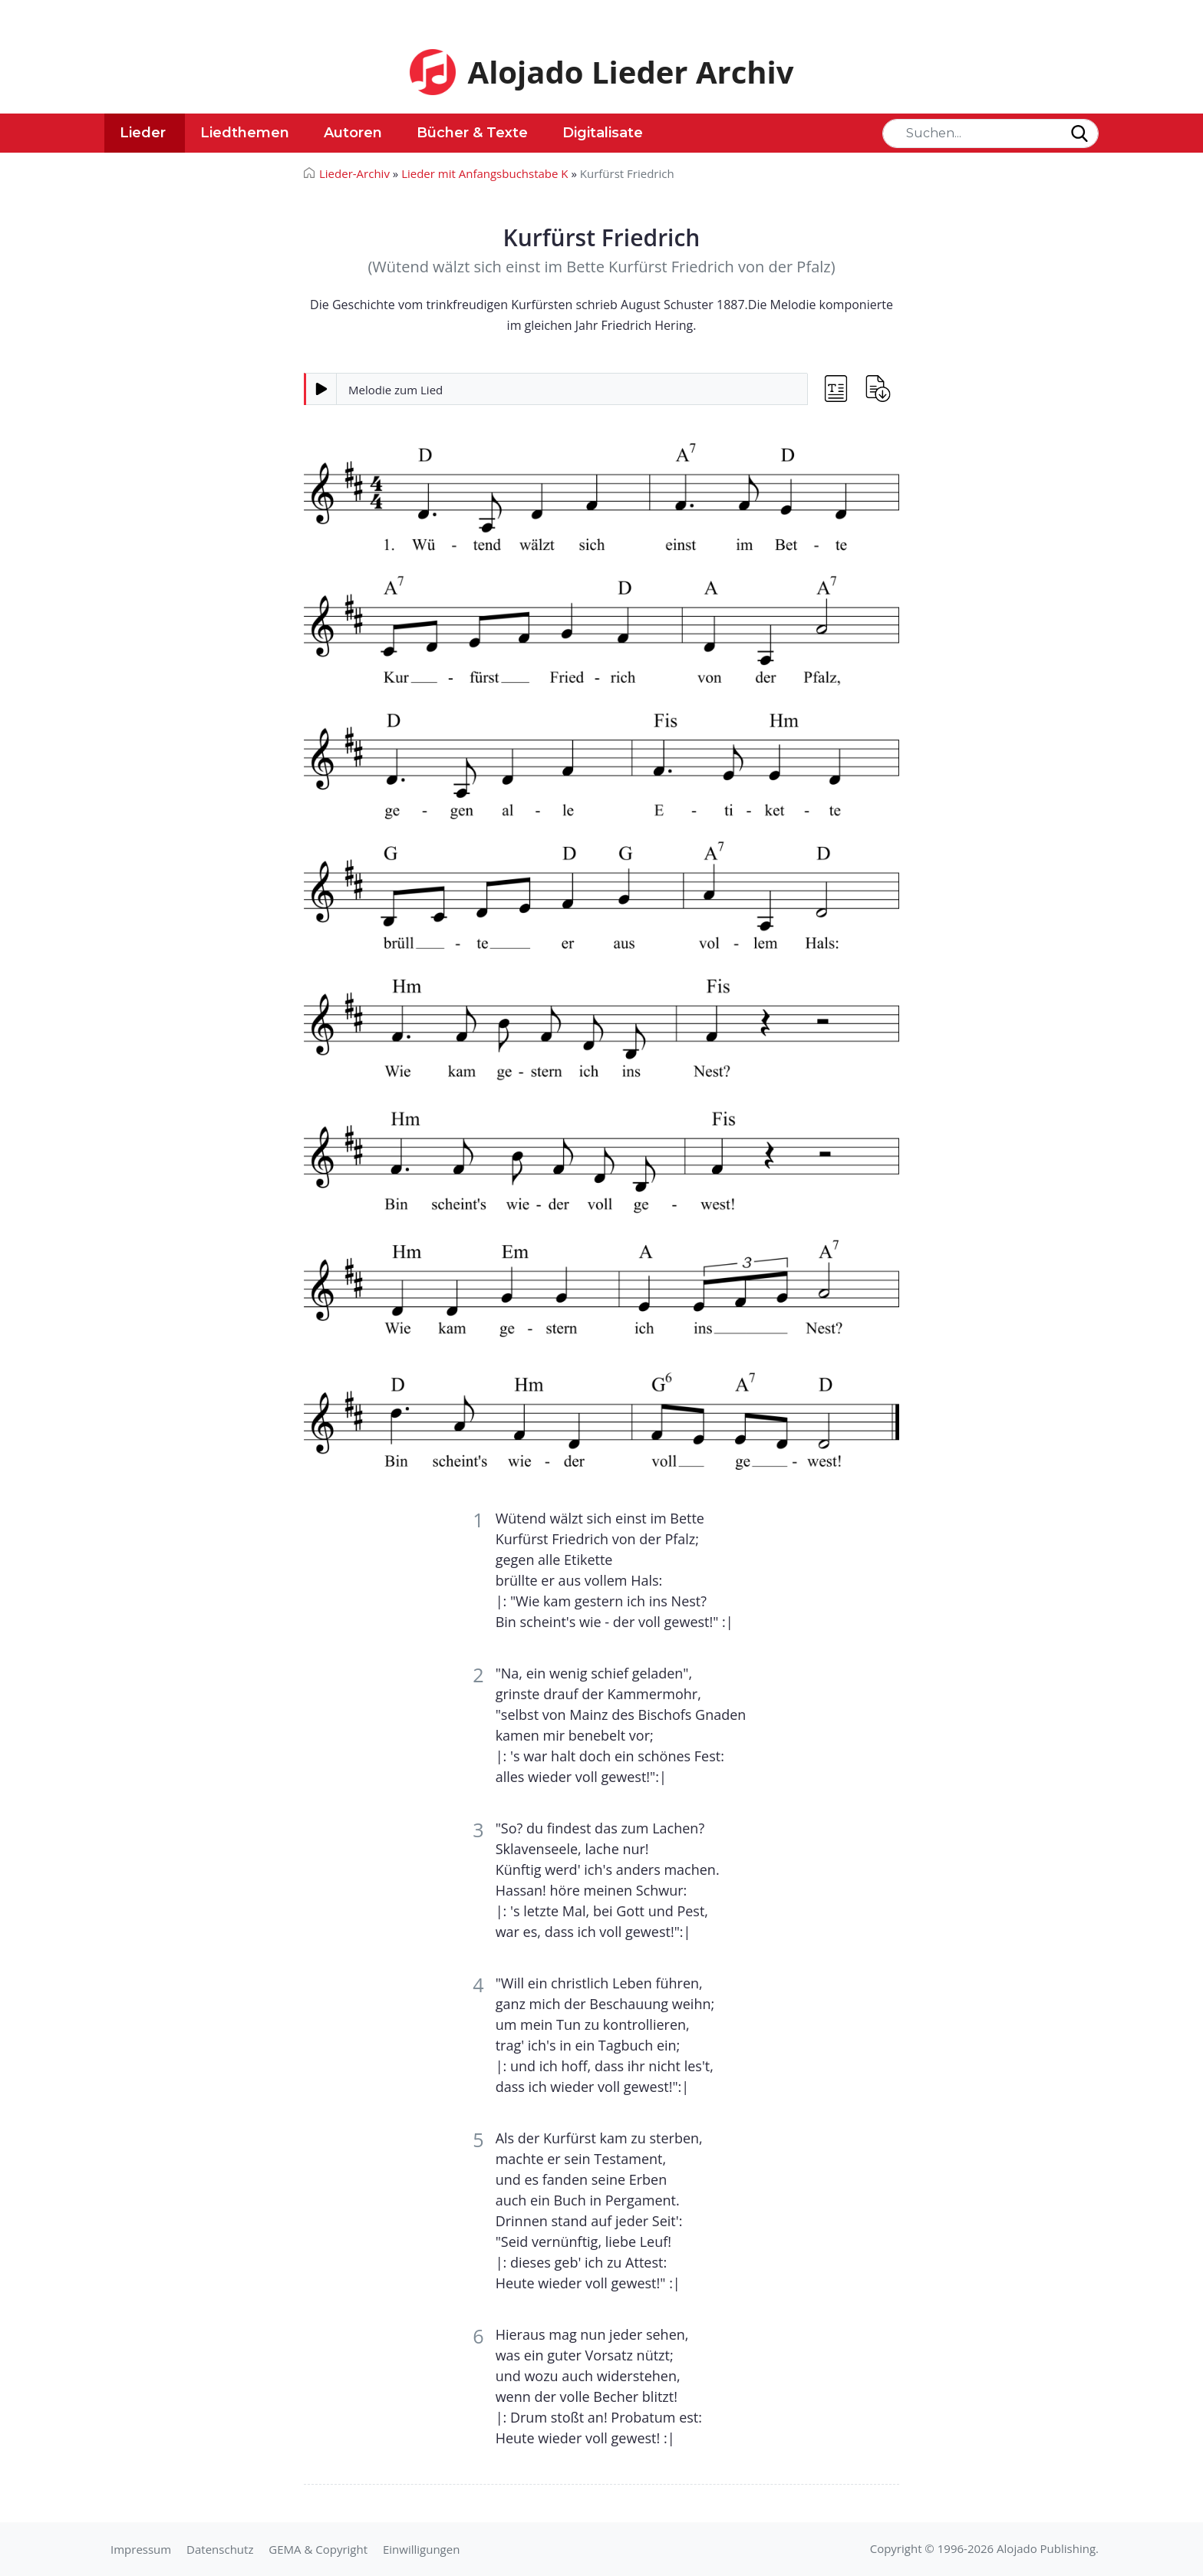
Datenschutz (219, 2549)
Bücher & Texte (472, 132)
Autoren (353, 132)
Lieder (143, 132)
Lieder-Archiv (354, 173)
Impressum (140, 2549)
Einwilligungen (421, 2549)
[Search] (990, 133)
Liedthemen (244, 132)
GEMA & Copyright (318, 2549)
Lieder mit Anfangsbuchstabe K (484, 173)
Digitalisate (602, 132)
